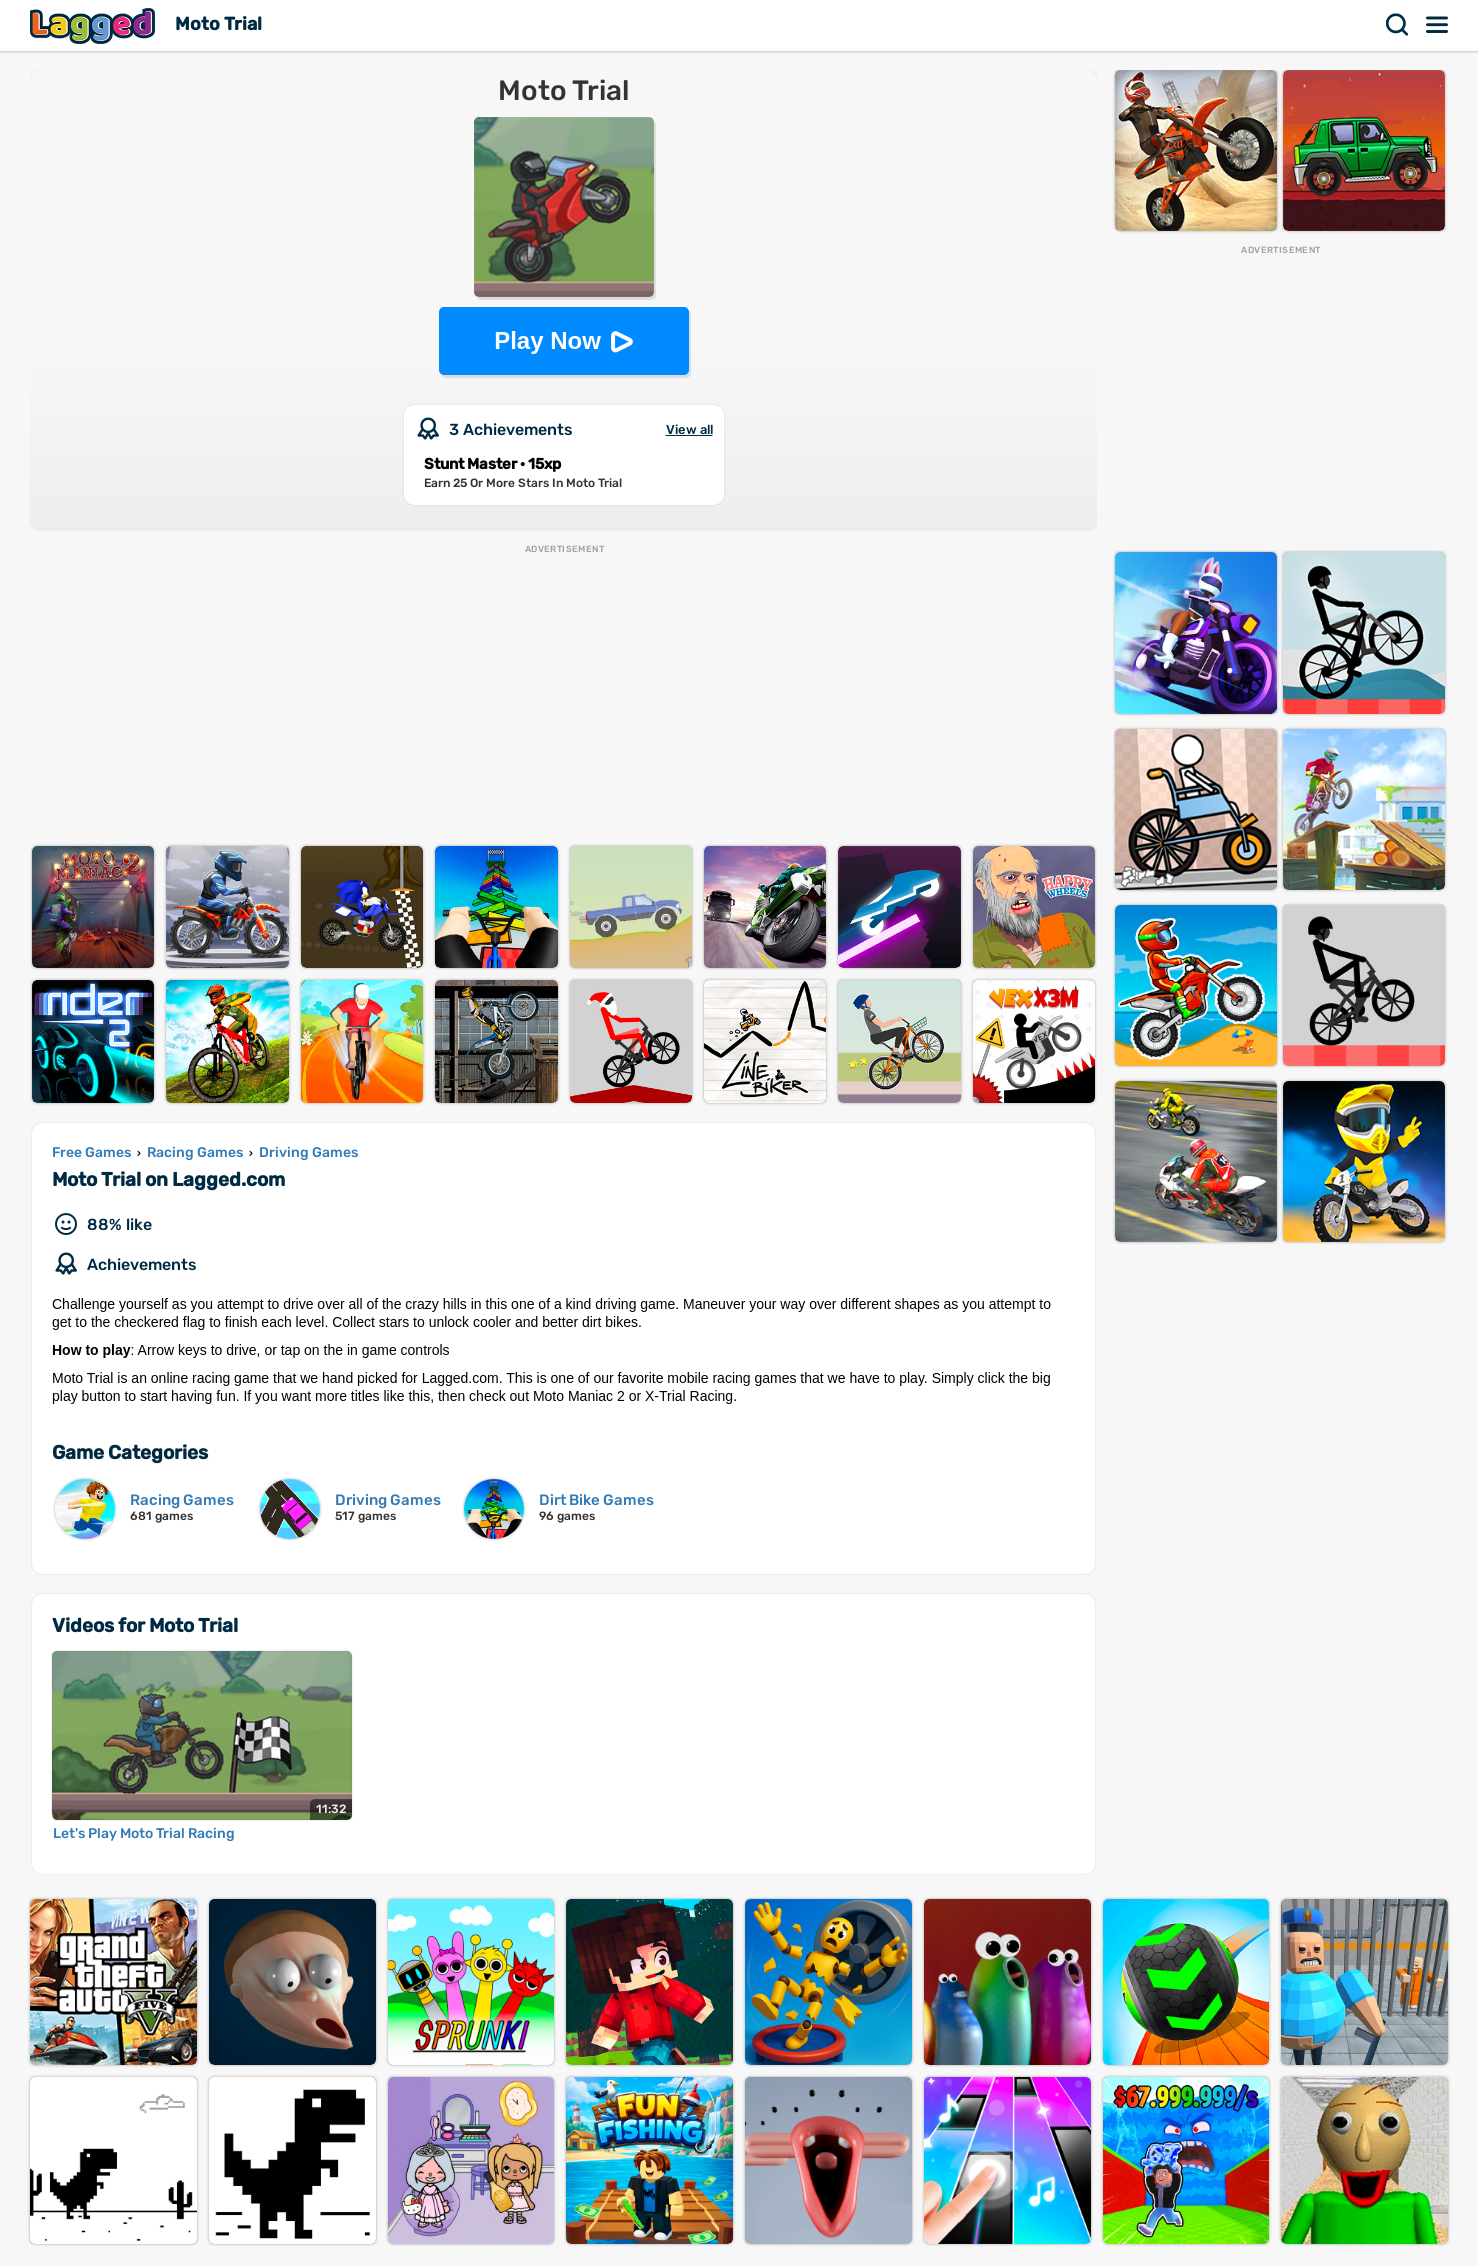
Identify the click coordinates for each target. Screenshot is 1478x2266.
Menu (1438, 25)
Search (1398, 25)
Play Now (547, 340)
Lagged (95, 25)
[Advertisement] (564, 696)
